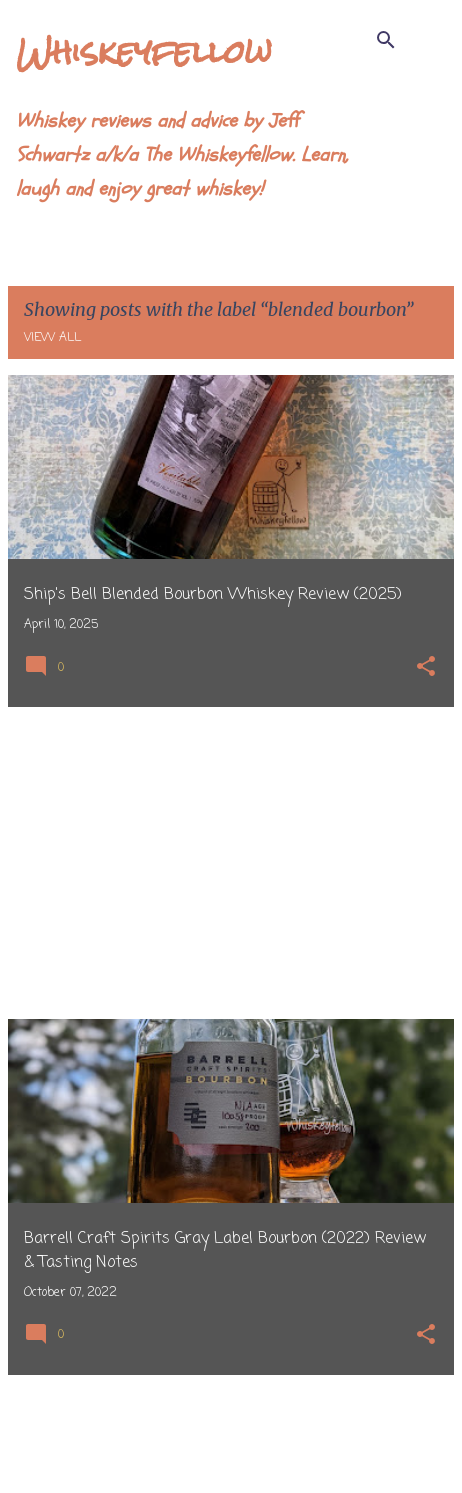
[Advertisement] (231, 863)
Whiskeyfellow (144, 51)
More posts (231, 1436)
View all (52, 338)
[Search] (386, 40)
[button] (426, 668)
